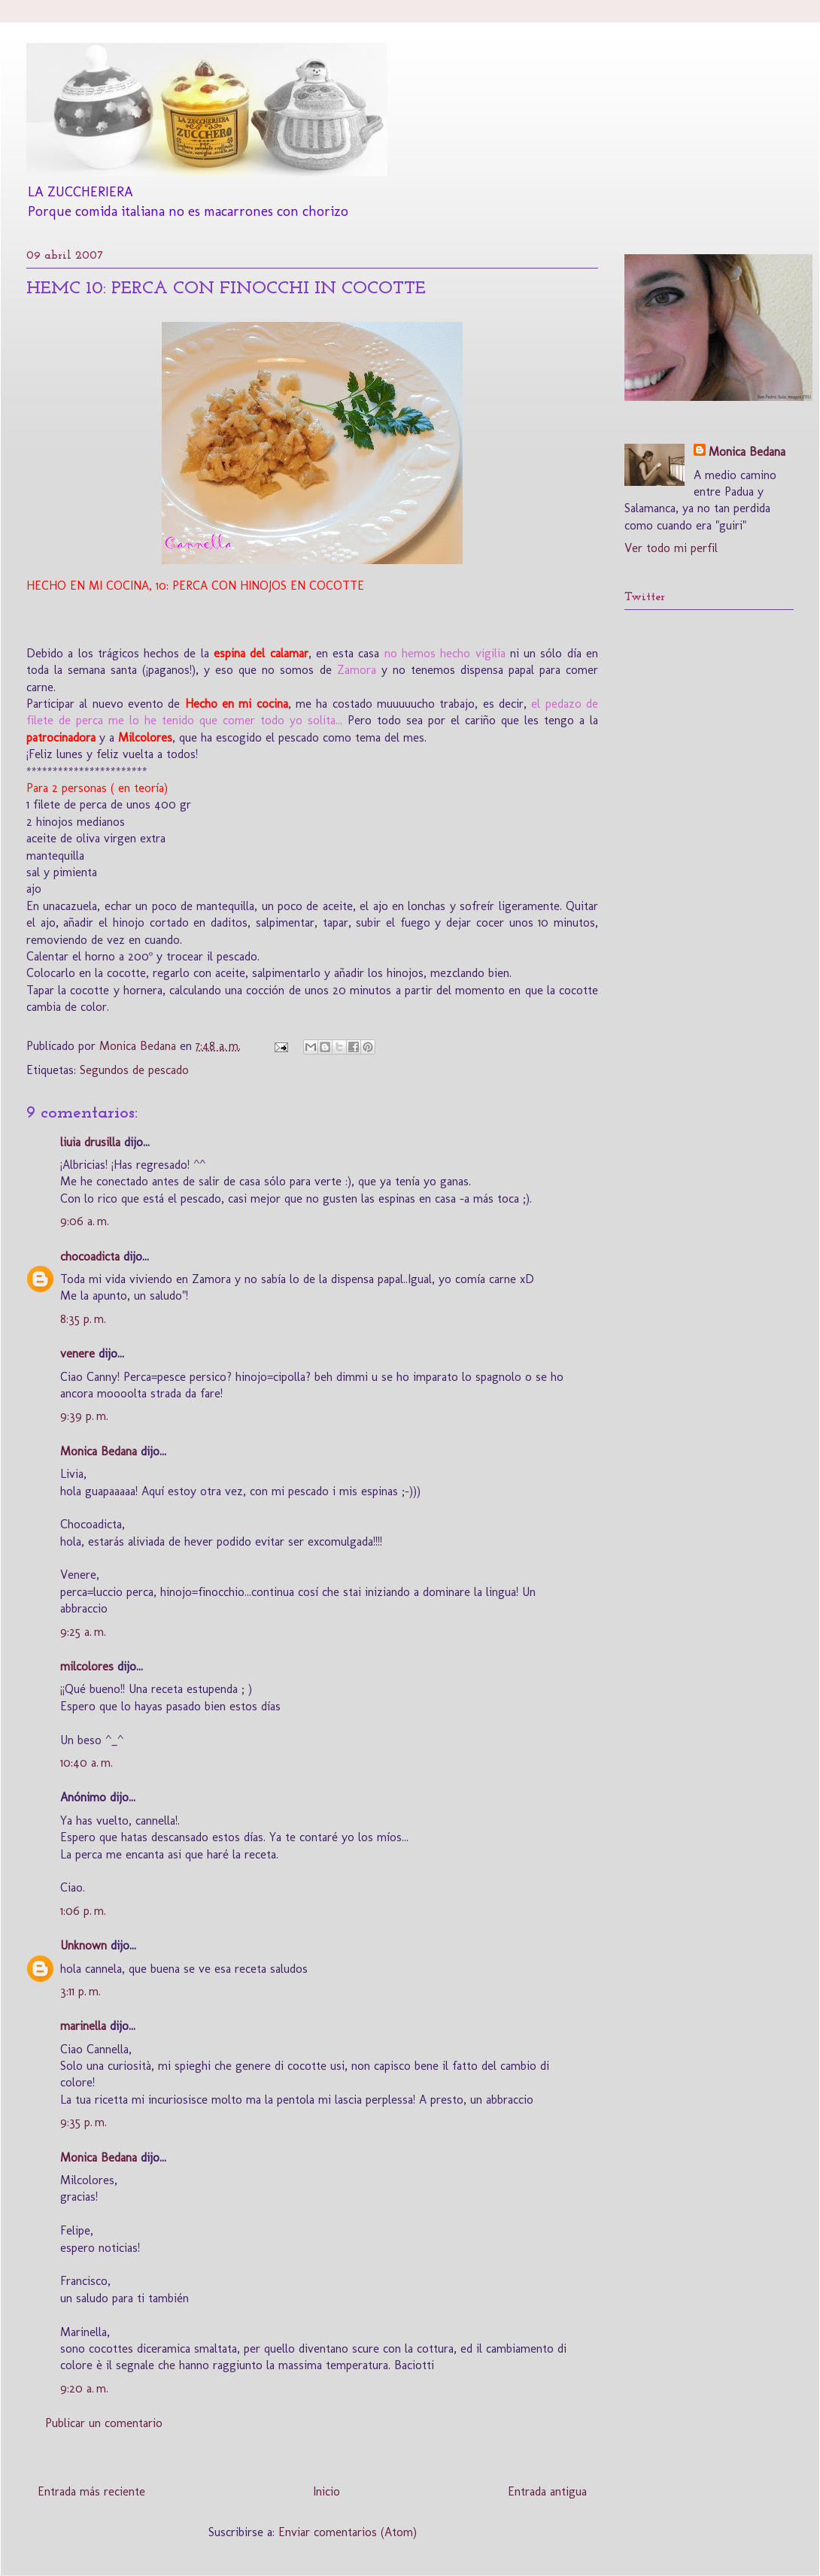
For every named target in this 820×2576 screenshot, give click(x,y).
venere (77, 1353)
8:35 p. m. (83, 1319)
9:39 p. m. (84, 1416)
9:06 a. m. (84, 1221)
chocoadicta (90, 1256)
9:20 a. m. (84, 2388)
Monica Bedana (98, 1451)
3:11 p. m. (80, 1991)
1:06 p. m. (83, 1911)
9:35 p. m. (83, 2122)
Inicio (326, 2491)
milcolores (87, 1666)
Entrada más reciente (91, 2491)
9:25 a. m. (83, 1632)
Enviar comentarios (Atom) (347, 2532)
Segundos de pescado (134, 1070)
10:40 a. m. (86, 1762)
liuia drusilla (90, 1142)
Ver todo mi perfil (671, 548)
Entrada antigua (547, 2491)
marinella (83, 2026)
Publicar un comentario (103, 2423)
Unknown (83, 1945)
